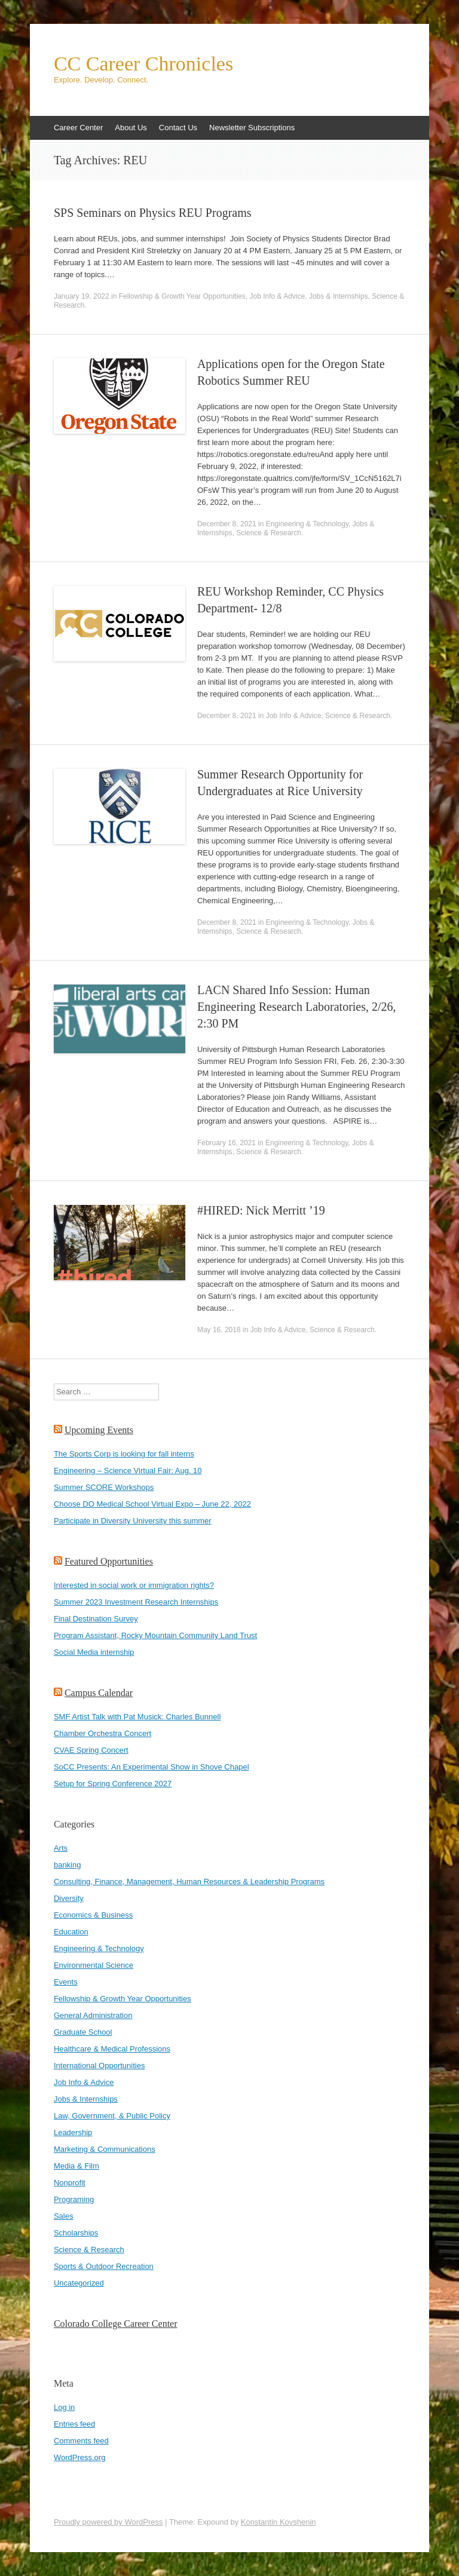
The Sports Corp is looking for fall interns (124, 1453)
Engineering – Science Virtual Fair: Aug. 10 (128, 1470)
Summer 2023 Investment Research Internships (136, 1601)
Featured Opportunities (109, 1561)
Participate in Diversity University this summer (133, 1520)
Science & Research (268, 533)
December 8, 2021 (226, 524)
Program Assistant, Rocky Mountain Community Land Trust (155, 1635)
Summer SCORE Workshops (104, 1487)
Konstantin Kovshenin (278, 2521)
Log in (64, 2407)
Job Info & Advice (277, 296)
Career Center (78, 127)
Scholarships (76, 2232)
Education (71, 1931)
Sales (64, 2216)
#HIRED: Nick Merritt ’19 (261, 1210)
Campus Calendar (99, 1693)
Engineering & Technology (307, 524)
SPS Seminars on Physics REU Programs (153, 212)
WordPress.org (79, 2457)
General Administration (93, 2015)
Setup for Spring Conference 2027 (113, 1783)
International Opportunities (99, 2065)
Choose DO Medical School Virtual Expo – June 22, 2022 (152, 1503)
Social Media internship (94, 1652)
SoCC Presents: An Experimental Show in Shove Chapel (151, 1766)
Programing (74, 2199)
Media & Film (76, 2165)
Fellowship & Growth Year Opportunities (182, 296)
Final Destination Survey (96, 1618)
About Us (130, 127)
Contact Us (178, 127)
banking (67, 1864)
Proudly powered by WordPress (108, 2521)
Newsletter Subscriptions (252, 127)
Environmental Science (93, 1965)
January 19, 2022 (81, 296)
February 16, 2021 (226, 1143)
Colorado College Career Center (116, 2324)
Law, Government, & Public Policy (112, 2115)
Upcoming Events (99, 1430)
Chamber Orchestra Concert (102, 1733)
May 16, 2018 (219, 1330)
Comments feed (81, 2440)
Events (66, 1981)
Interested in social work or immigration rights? (134, 1585)
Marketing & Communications (104, 2149)
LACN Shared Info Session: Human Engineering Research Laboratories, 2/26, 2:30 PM (296, 1006)
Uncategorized (79, 2282)
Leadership (73, 2132)
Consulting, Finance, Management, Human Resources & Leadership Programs (189, 1881)
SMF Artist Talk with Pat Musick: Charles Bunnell (137, 1716)
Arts (61, 1848)
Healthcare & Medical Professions (112, 2048)
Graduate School (83, 2032)
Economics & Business (93, 1914)
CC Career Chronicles (143, 64)
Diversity (69, 1898)
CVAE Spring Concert (91, 1750)
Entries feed (74, 2423)
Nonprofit (69, 2182)
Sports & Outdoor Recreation (104, 2266)
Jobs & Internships (338, 296)
